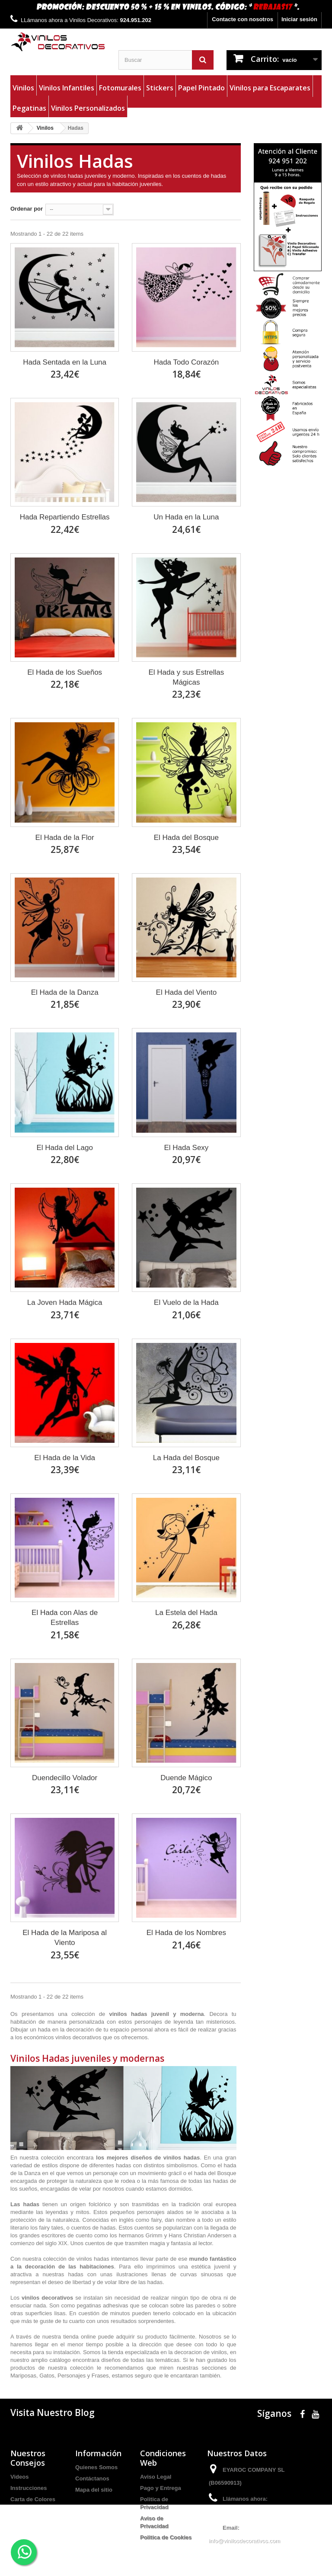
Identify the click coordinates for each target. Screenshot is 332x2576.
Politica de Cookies (166, 2537)
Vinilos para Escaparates (270, 88)
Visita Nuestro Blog (52, 2412)
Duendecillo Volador (64, 1778)
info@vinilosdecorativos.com (244, 2541)
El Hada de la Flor (64, 837)
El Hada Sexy (186, 1148)
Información (98, 2453)
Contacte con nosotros (242, 19)
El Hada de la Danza (65, 992)
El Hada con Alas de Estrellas (65, 1617)
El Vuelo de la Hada (186, 1302)
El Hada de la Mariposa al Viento (64, 1938)
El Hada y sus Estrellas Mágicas (186, 677)
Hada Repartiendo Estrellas (65, 517)
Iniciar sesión (299, 19)
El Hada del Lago (64, 1148)
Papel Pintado (201, 88)
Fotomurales (120, 88)
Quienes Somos (96, 2467)
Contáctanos (92, 2478)
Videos (19, 2476)
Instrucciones (28, 2488)
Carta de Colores (32, 2499)
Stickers (159, 88)
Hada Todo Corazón (186, 362)
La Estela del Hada (186, 1612)
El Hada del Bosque (186, 837)
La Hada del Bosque (186, 1458)
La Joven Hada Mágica (64, 1302)
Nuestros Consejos (27, 2458)
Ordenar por (26, 208)
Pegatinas (29, 108)
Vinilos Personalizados (88, 108)
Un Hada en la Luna (186, 517)
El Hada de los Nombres (186, 1933)
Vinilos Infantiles (66, 88)
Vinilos (23, 88)
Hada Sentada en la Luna (64, 362)
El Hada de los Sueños (64, 672)
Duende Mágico (186, 1778)
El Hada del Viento (186, 992)
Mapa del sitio (93, 2489)
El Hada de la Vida (64, 1458)
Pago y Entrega (160, 2488)
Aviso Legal (155, 2476)
